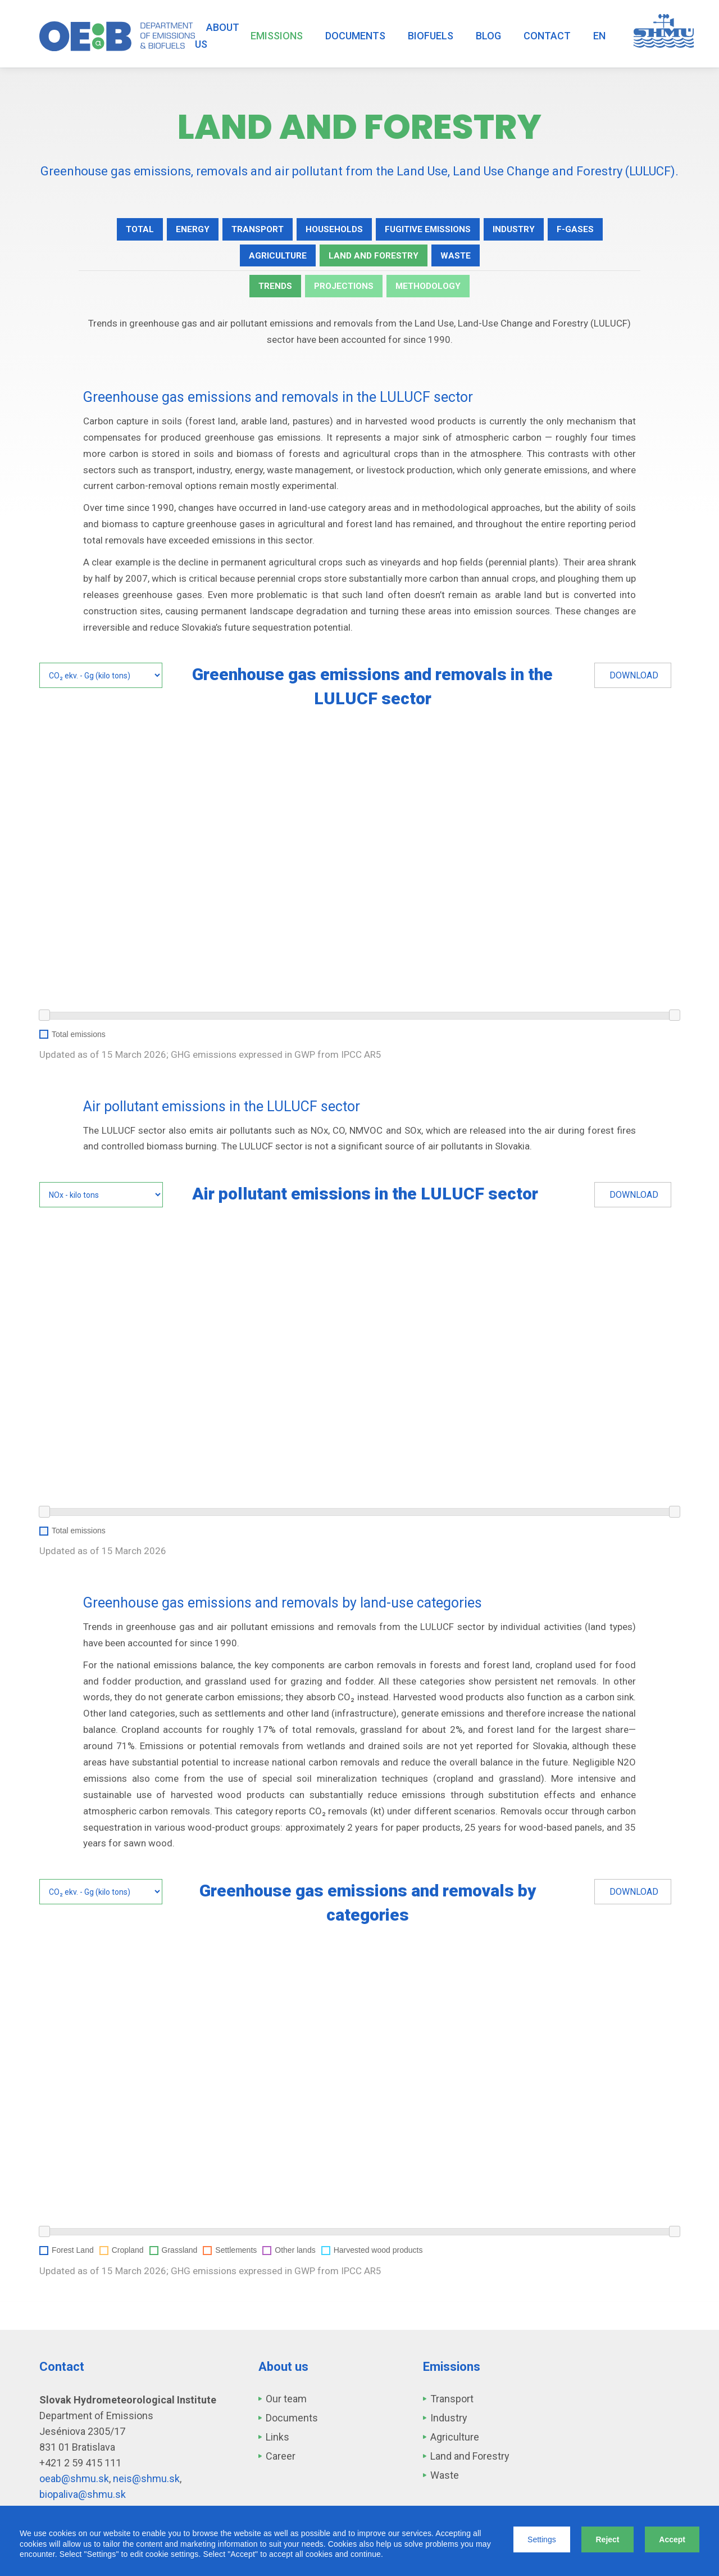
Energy (179, 230)
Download (633, 680)
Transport (248, 230)
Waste (461, 258)
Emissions (277, 36)
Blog (488, 36)
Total (124, 230)
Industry (524, 230)
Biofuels (430, 36)
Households (329, 230)
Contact (547, 36)
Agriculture (273, 258)
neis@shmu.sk (146, 2483)
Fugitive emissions (431, 230)
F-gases (589, 230)
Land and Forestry (375, 258)
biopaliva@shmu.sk (82, 2499)
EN (599, 36)
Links (277, 2442)
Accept (672, 2539)
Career (280, 2461)
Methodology (433, 290)
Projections (343, 290)
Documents (355, 36)
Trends (269, 290)
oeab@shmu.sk (74, 2483)
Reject (607, 2539)
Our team (286, 2404)
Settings (541, 2539)
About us (217, 36)
